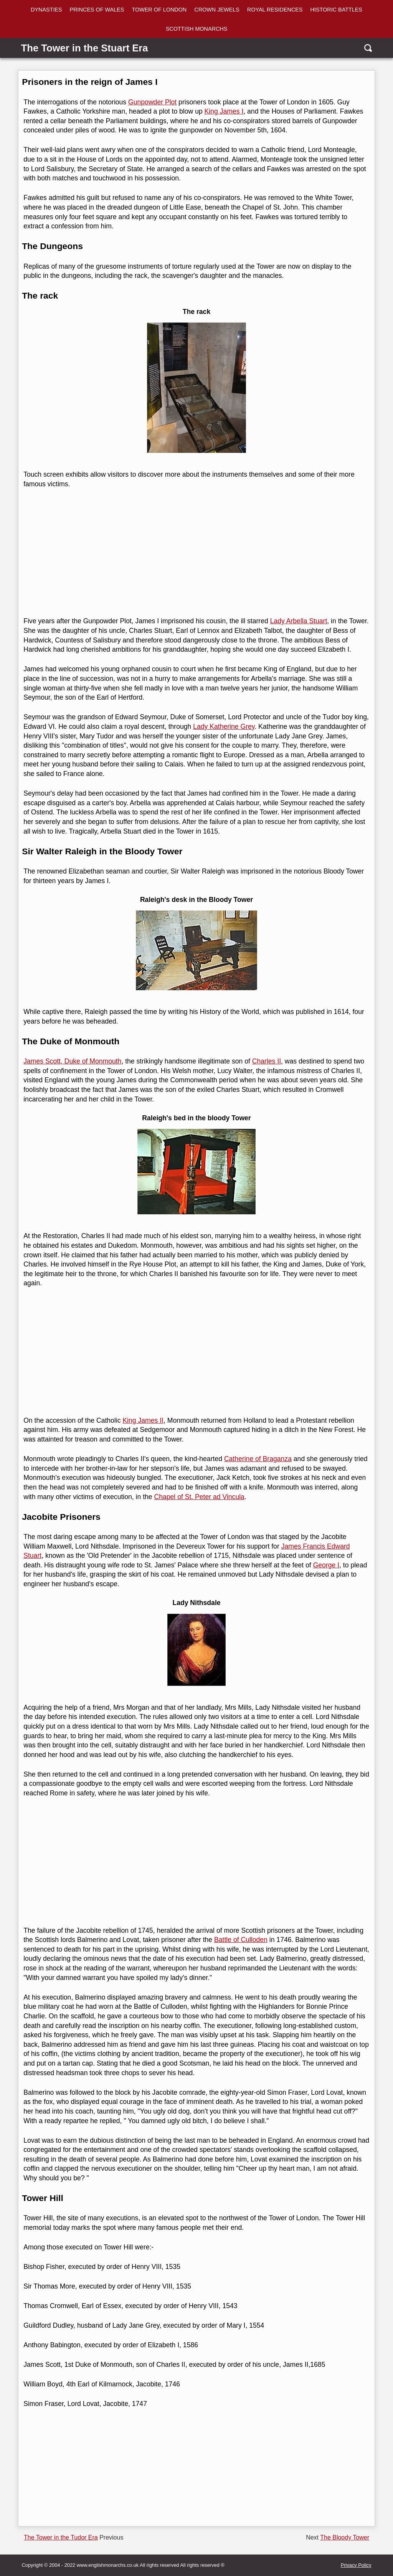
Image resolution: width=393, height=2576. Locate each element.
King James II (142, 1420)
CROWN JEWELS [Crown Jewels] (216, 10)
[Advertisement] (195, 552)
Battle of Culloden (241, 1940)
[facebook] (9, 1243)
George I (326, 1565)
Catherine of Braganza (258, 1459)
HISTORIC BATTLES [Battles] (336, 10)
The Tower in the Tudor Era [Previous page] (61, 2537)
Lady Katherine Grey (223, 726)
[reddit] (9, 1286)
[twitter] (9, 1257)
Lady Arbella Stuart (298, 621)
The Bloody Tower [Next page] (344, 2537)
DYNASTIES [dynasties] (46, 10)
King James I (224, 111)
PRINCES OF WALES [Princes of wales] (97, 10)
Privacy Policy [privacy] (356, 2565)
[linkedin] (9, 1272)
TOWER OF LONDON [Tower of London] (159, 10)
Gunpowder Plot (152, 102)
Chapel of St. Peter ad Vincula (199, 1497)
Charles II (266, 1061)
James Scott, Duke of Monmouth (72, 1061)
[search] (367, 48)
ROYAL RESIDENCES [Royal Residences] (275, 10)
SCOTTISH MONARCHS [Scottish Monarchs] (197, 29)
